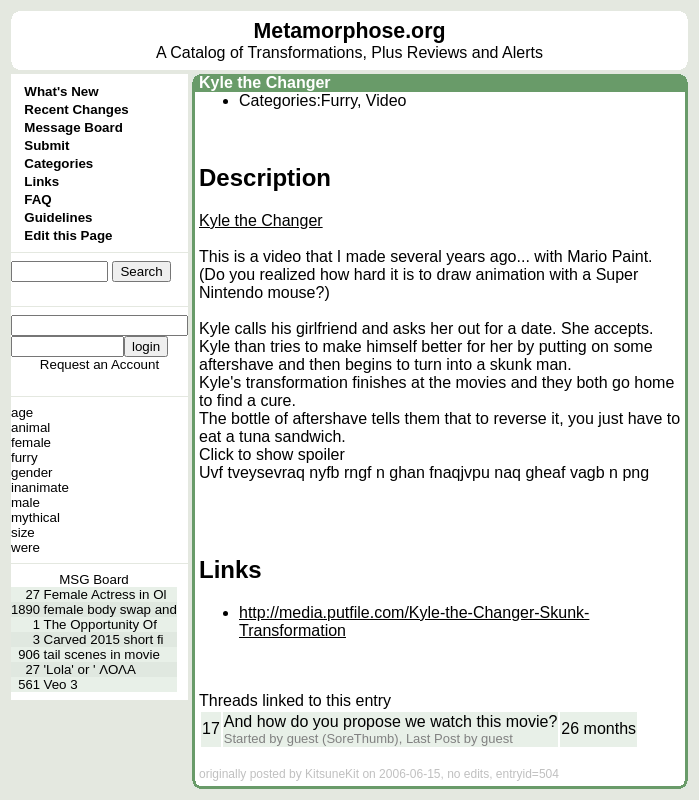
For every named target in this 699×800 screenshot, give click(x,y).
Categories (58, 163)
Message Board (73, 127)
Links (41, 181)
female (31, 442)
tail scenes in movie (102, 654)
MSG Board (94, 579)
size (23, 532)
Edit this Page (68, 235)
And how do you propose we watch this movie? (391, 721)
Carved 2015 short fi (104, 639)
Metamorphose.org (350, 31)
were (25, 547)
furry (24, 457)
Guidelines (58, 217)
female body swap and (110, 609)
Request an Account (99, 364)
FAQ (37, 199)
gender (32, 472)
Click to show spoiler (272, 454)
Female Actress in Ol (105, 594)
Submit (46, 145)
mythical (35, 517)
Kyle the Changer (265, 82)
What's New (61, 91)
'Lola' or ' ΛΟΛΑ (90, 669)
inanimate (40, 487)
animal (30, 427)
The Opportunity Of (100, 624)
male (25, 502)
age (22, 412)
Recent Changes (76, 109)
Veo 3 (61, 684)
